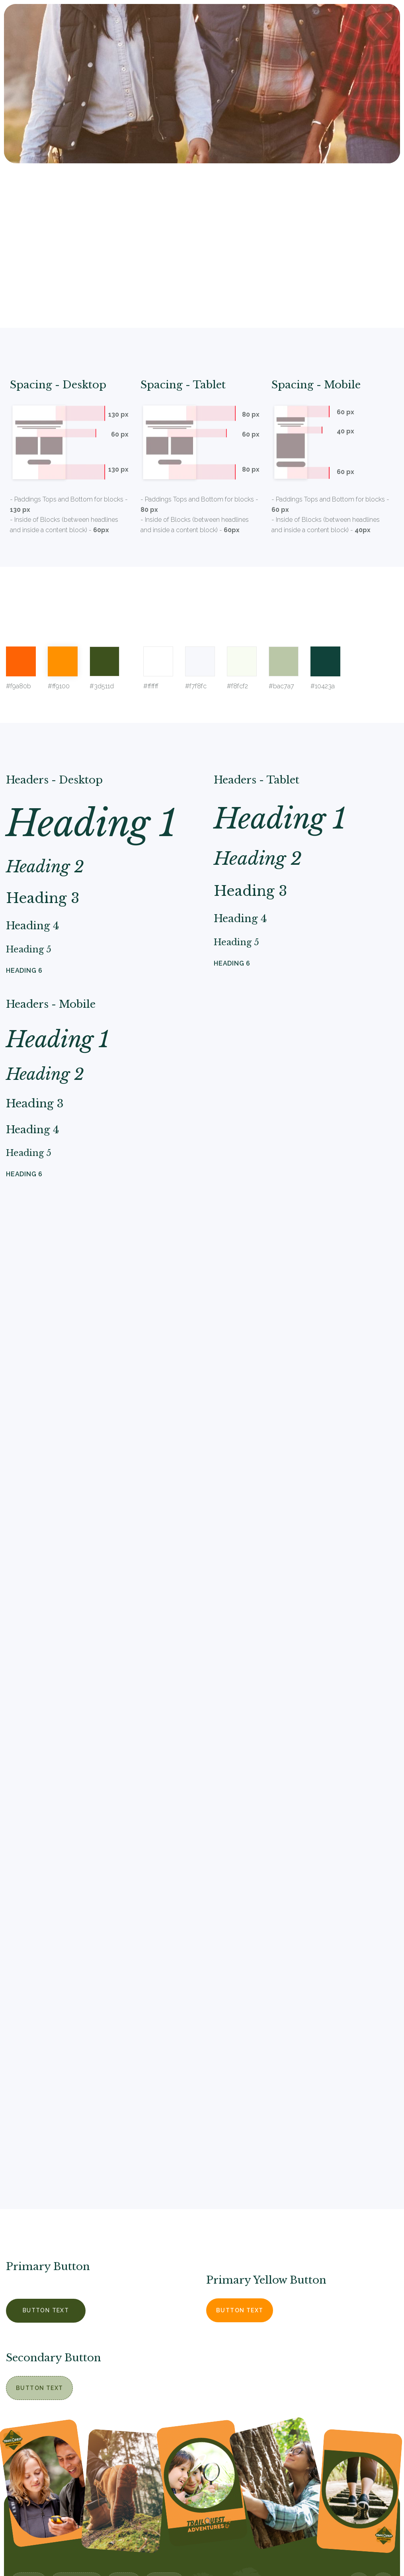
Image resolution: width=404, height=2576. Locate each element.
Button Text (46, 2310)
